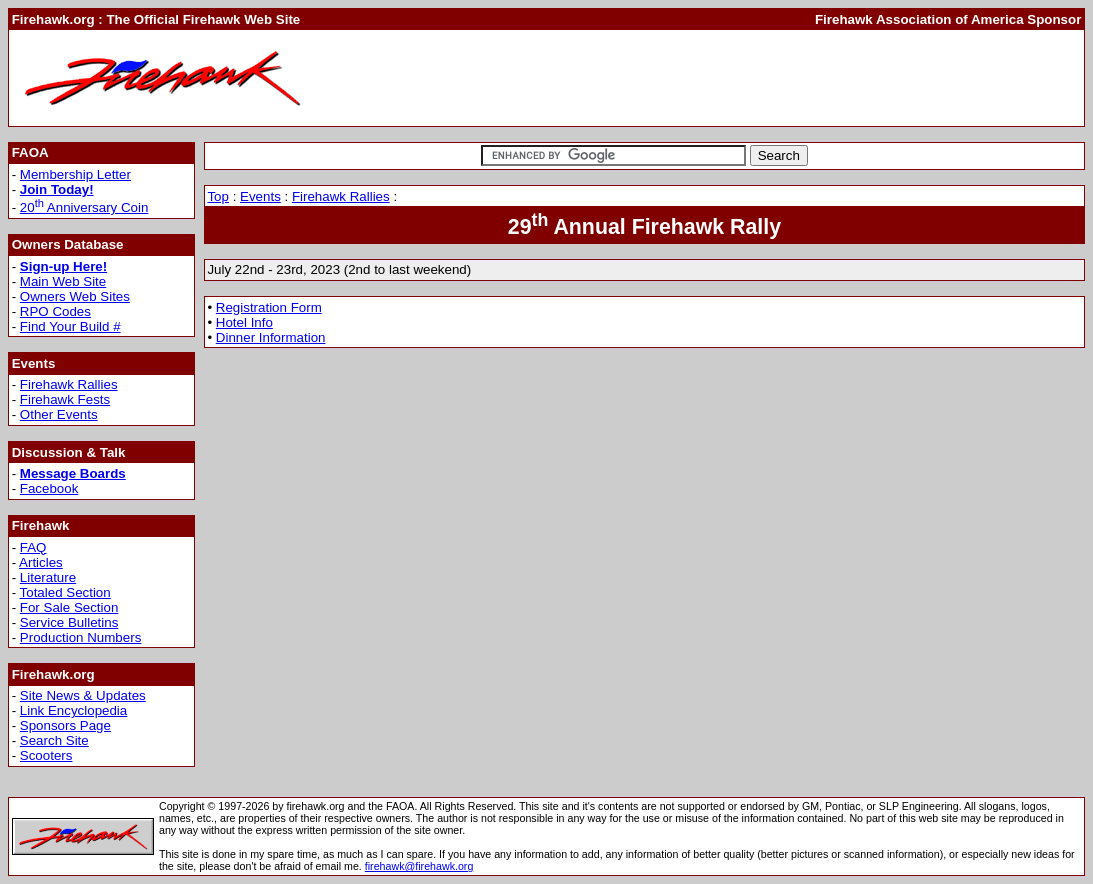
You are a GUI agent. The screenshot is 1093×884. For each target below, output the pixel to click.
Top (218, 196)
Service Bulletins (69, 622)
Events (260, 196)
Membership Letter (75, 174)
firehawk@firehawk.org (419, 866)
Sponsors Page (65, 725)
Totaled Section (65, 592)
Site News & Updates (83, 695)
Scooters (46, 755)
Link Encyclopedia (73, 710)
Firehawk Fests (65, 399)
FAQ (33, 547)
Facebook (49, 488)
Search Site (54, 740)
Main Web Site (63, 281)
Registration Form (269, 307)
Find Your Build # (70, 326)
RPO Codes (55, 311)
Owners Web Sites (75, 296)
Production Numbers (81, 637)
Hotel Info (244, 322)
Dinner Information (271, 337)
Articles (41, 562)
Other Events (59, 414)
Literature (48, 577)
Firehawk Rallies (69, 384)
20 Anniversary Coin (84, 207)
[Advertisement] (717, 78)
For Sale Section (69, 607)
